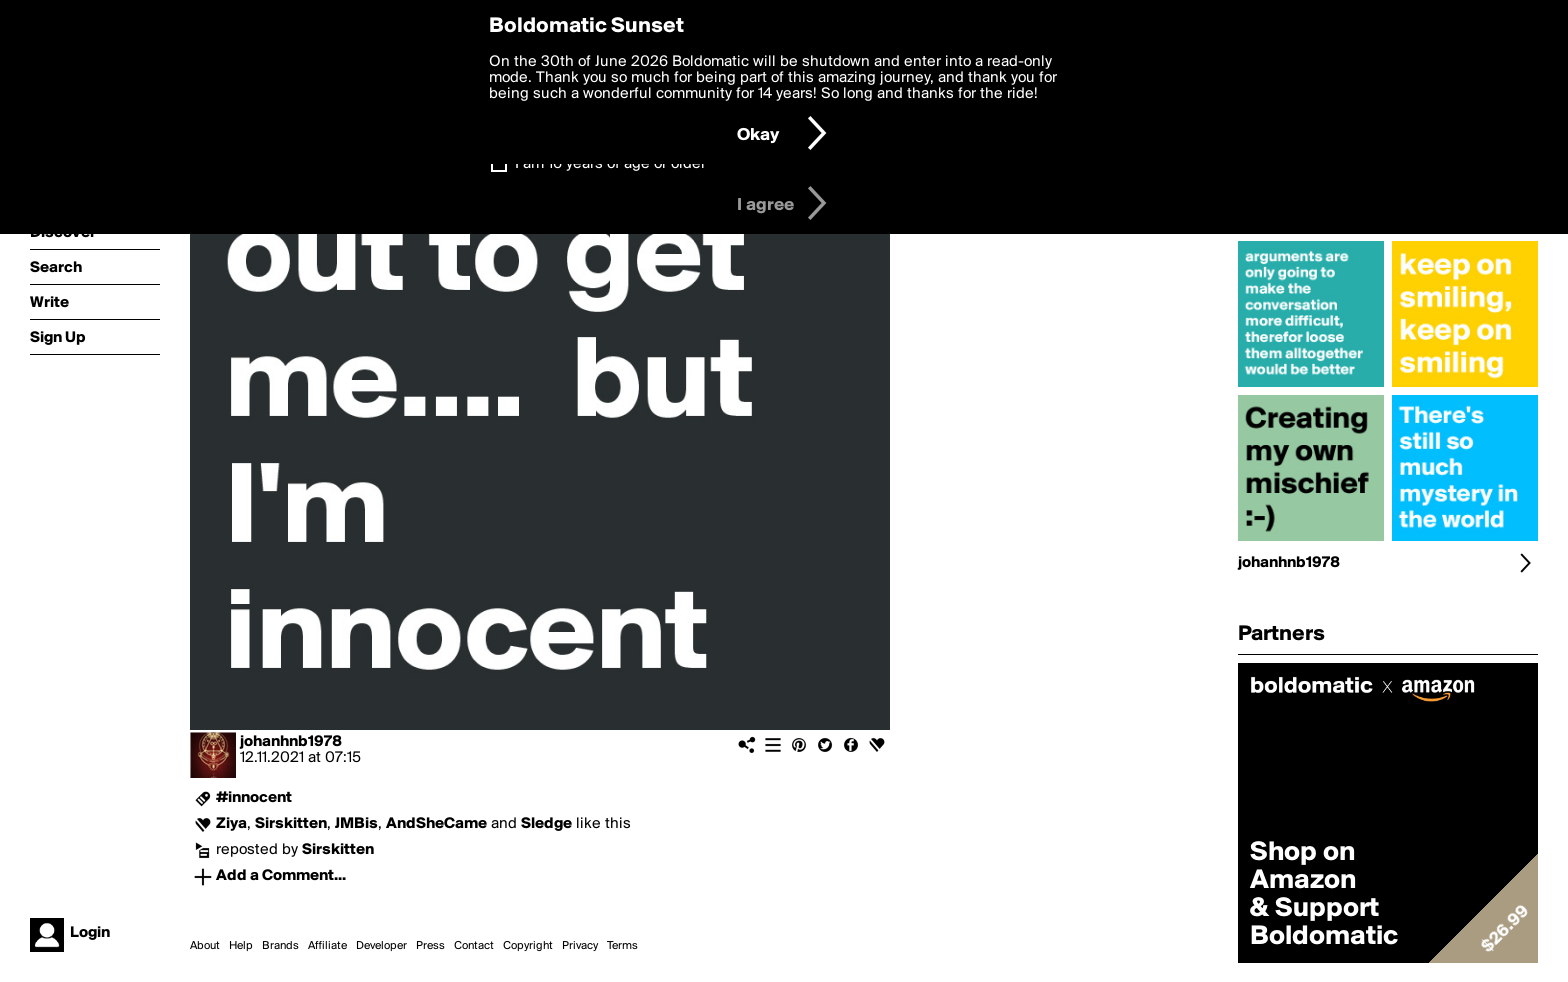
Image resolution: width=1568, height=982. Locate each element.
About (205, 946)
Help (241, 946)
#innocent (254, 798)
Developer (381, 946)
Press (430, 946)
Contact (474, 946)
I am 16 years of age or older (610, 164)
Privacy (580, 946)
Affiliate (327, 946)
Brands (280, 946)
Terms (622, 946)
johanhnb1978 (291, 742)
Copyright (528, 946)
